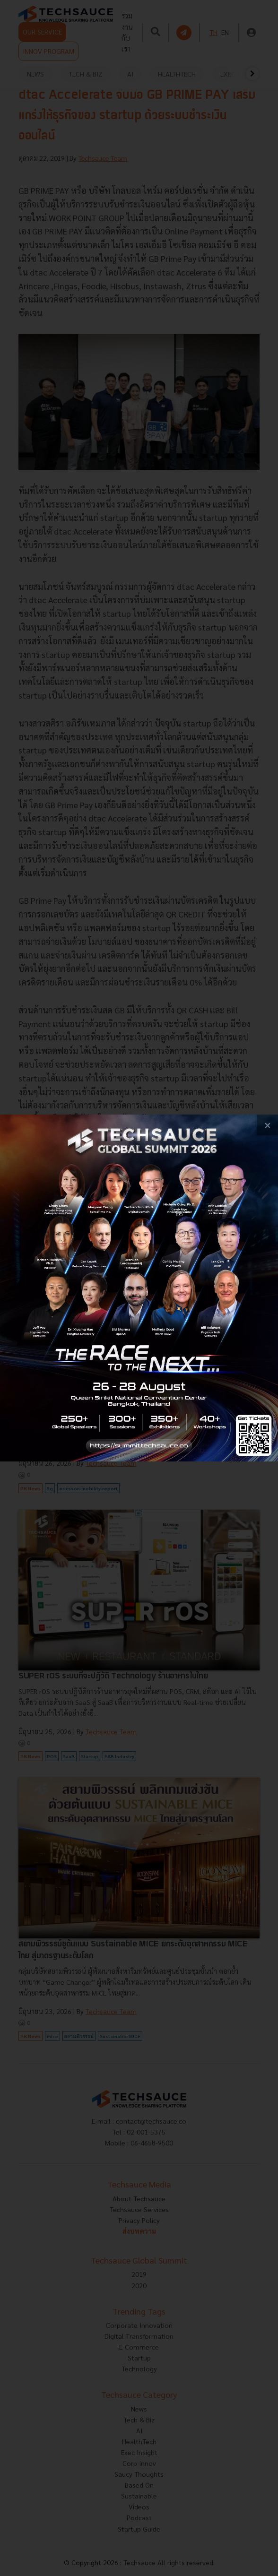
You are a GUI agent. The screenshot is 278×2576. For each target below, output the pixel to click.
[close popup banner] (267, 1125)
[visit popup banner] (139, 1288)
